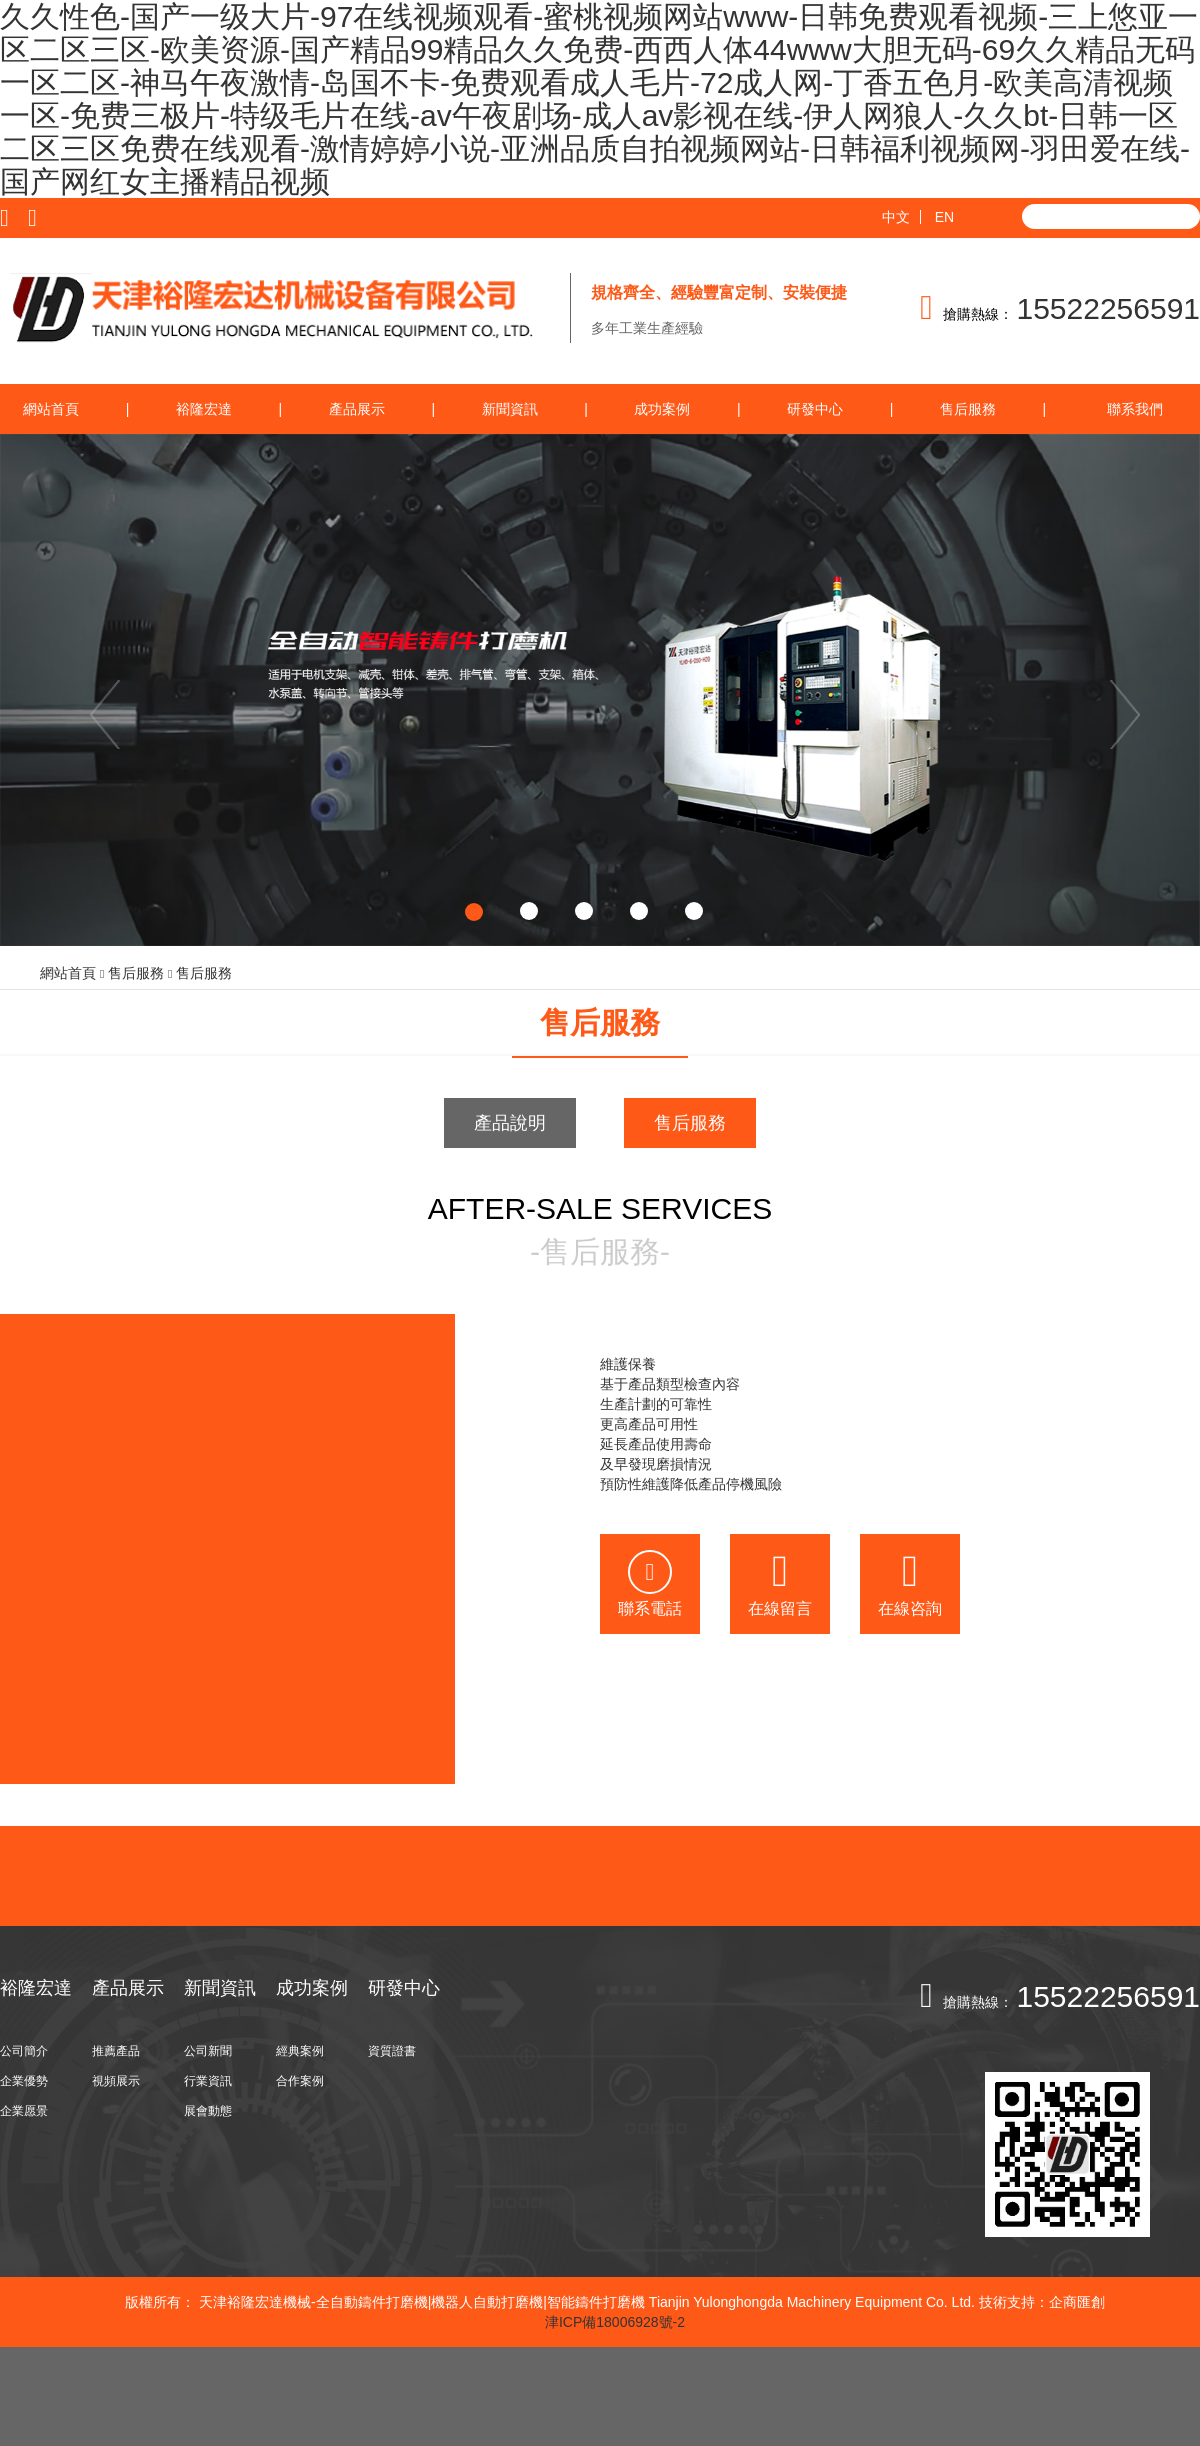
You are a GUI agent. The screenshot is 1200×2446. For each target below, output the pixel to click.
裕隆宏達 (204, 409)
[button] (90, 690)
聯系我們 (1135, 409)
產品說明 (510, 1123)
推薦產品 (116, 2051)
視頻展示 (116, 2081)
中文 (896, 217)
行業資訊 (208, 2081)
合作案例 (300, 2081)
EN (944, 217)
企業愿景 (24, 2111)
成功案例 (662, 409)
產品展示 (357, 409)
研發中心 (815, 409)
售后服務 (968, 409)
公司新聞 (208, 2051)
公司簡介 (24, 2051)
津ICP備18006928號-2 (615, 2322)
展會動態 (208, 2111)
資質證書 (392, 2051)
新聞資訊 (510, 409)
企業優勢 (24, 2081)
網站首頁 (51, 409)
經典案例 (300, 2051)
